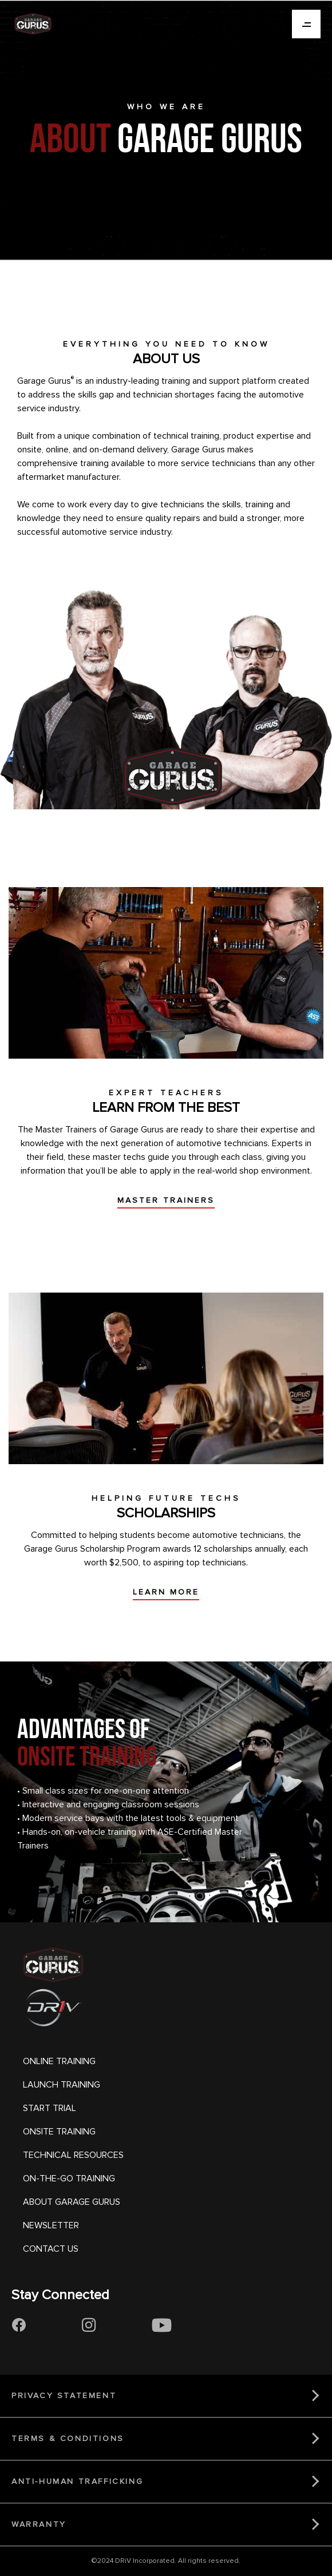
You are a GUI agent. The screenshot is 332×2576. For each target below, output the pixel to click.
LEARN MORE (166, 1592)
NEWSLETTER (51, 2225)
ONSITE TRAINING (59, 2131)
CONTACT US (50, 2248)
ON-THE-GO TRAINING (69, 2178)
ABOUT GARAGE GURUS (71, 2202)
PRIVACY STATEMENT (63, 2395)
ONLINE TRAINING (59, 2061)
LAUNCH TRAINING (61, 2084)
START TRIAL (49, 2108)
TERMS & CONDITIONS (67, 2438)
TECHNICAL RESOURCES (73, 2155)
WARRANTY (38, 2524)
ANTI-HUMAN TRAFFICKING (77, 2481)
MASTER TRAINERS (166, 1200)
